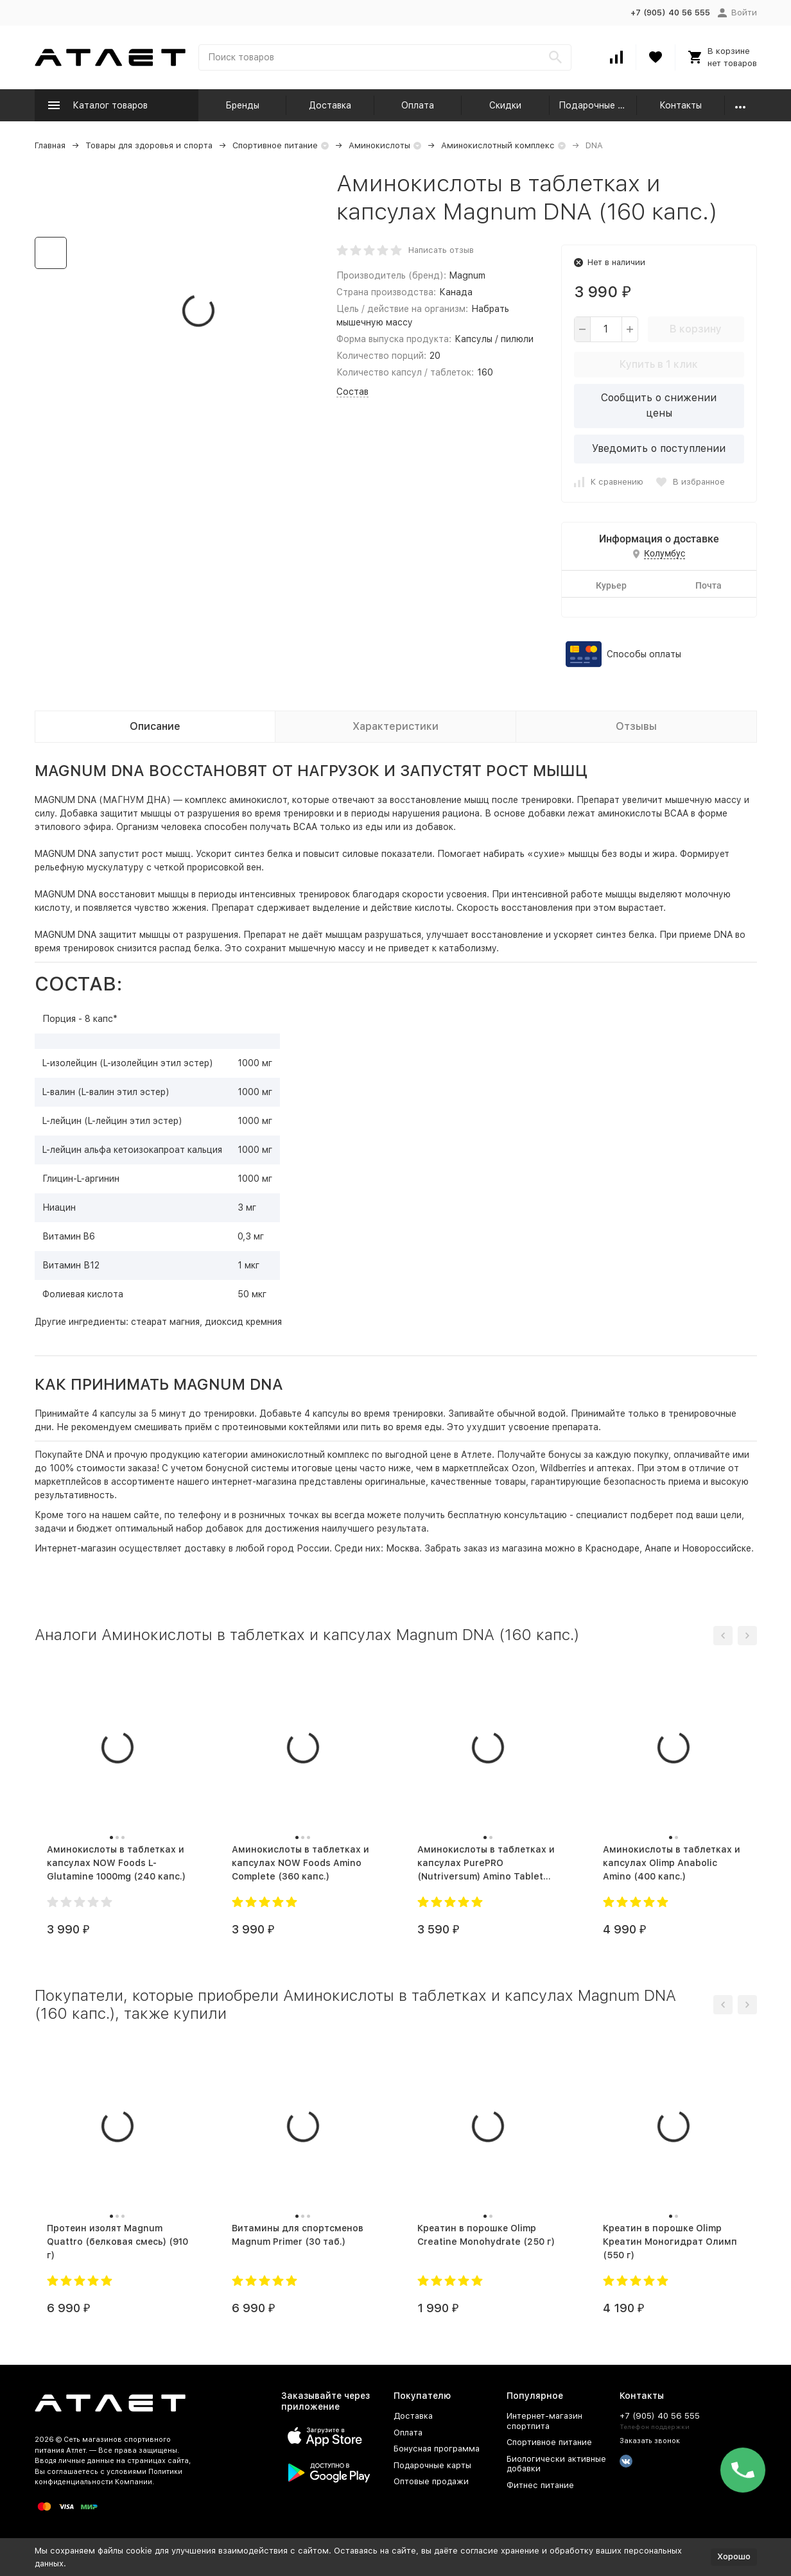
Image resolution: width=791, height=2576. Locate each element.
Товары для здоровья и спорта (149, 145)
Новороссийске (716, 1548)
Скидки (505, 105)
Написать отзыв (441, 250)
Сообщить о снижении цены (659, 405)
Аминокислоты (379, 145)
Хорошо (734, 2556)
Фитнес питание (540, 2485)
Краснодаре (612, 1548)
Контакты (680, 105)
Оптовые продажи (431, 2481)
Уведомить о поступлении (659, 448)
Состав (352, 391)
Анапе (658, 1548)
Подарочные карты (598, 105)
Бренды (242, 105)
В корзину (696, 329)
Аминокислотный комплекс (498, 145)
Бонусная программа (437, 2448)
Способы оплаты (644, 654)
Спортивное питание (275, 145)
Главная (50, 145)
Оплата (417, 105)
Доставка (330, 105)
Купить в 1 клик (659, 364)
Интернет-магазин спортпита (544, 2421)
